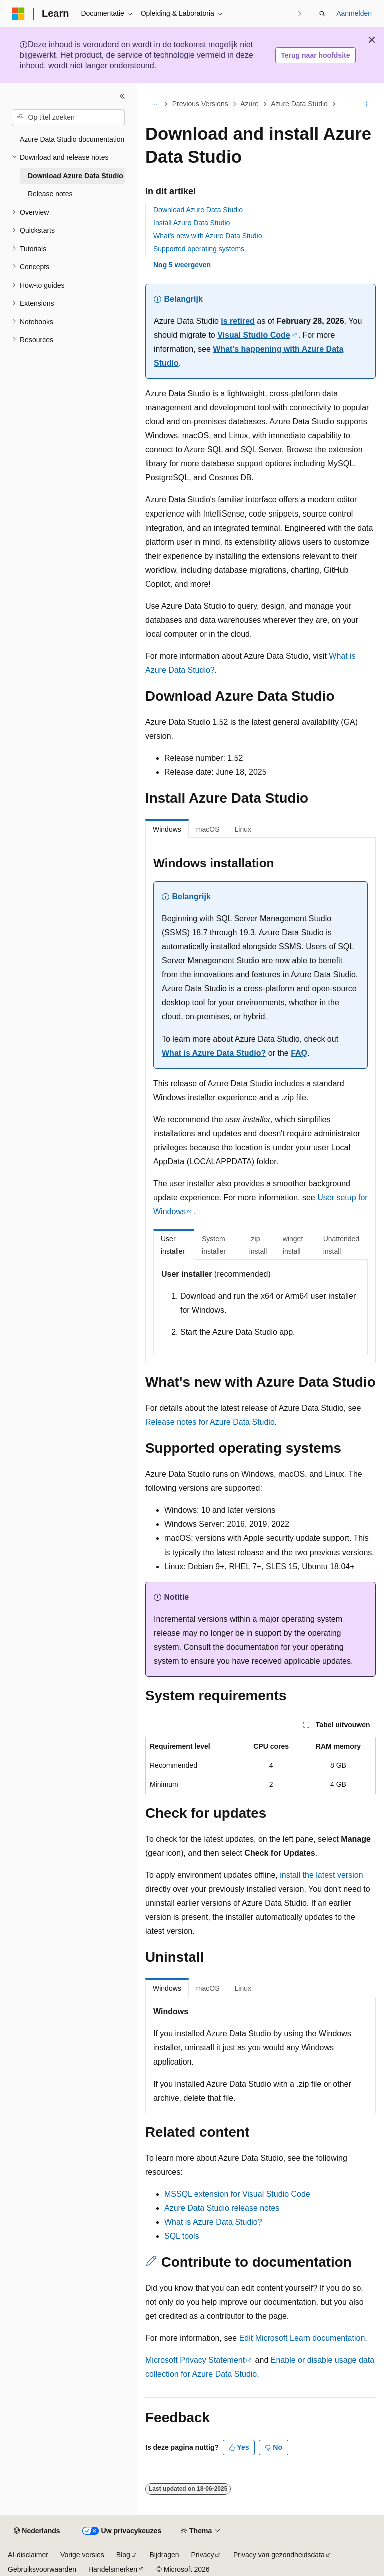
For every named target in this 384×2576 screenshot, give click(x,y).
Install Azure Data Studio (192, 223)
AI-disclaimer (28, 2555)
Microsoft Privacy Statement (195, 2360)
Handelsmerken (113, 2569)
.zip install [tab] (259, 1245)
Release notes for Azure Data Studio (210, 1422)
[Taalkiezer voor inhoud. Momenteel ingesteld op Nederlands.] (37, 2531)
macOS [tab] (208, 829)
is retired (238, 321)
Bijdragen (164, 2555)
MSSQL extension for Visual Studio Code (237, 2194)
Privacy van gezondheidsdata (279, 2555)
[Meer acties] (367, 104)
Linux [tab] (242, 829)
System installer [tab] (214, 1245)
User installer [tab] (173, 1245)
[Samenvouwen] (122, 96)
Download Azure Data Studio (198, 210)
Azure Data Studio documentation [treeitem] (72, 139)
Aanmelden (354, 13)
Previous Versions (200, 104)
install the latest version (321, 1875)
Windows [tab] (167, 829)
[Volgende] (299, 13)
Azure (249, 104)
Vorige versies (82, 2555)
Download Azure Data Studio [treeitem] (76, 176)
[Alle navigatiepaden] (154, 104)
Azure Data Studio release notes (222, 2208)
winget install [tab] (293, 1245)
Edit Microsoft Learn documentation (303, 2338)
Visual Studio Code (254, 335)
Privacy (203, 2555)
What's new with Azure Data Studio (208, 236)
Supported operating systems (199, 249)
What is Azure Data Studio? (214, 1053)
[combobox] (68, 117)
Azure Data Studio (299, 104)
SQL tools (182, 2236)
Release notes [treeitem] (50, 194)
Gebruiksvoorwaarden (42, 2569)
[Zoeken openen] (322, 14)
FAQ (299, 1053)
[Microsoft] (18, 13)
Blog (123, 2555)
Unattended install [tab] (342, 1245)
